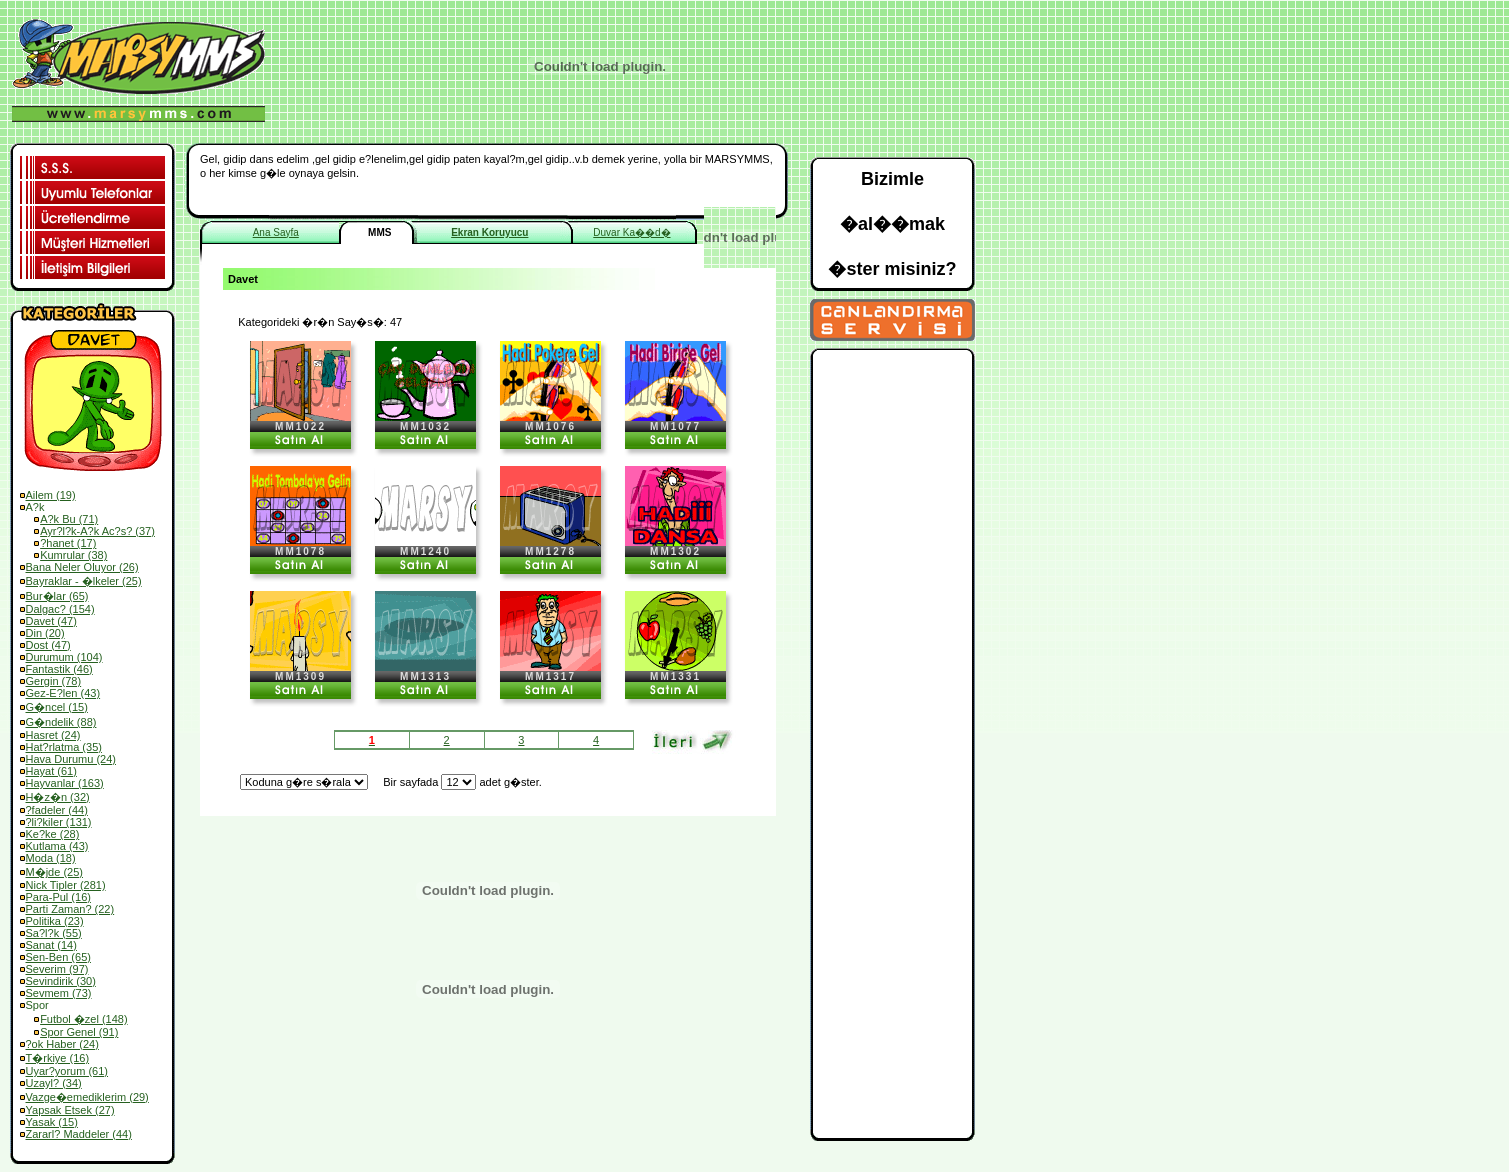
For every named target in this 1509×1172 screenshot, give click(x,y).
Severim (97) (57, 969)
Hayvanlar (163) (65, 783)
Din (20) (45, 633)
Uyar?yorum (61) (67, 1071)
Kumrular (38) (73, 555)
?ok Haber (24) (62, 1044)
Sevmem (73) (59, 993)
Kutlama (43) (57, 846)
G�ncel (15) (57, 707)
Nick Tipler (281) (66, 885)
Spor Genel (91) (79, 1032)
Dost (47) (48, 645)
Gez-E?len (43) (63, 693)
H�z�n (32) (58, 797)
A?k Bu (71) (69, 519)
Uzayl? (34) (54, 1083)
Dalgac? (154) (60, 609)
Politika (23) (55, 921)
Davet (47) (51, 621)
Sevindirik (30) (61, 981)
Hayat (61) (51, 771)
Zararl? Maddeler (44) (79, 1134)
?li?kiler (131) (59, 822)
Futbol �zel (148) (83, 1019)
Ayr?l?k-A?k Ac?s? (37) (97, 531)
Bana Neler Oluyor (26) (82, 567)
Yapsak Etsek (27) (70, 1110)
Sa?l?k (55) (54, 933)
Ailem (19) (51, 495)
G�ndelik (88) (61, 722)
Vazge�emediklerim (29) (87, 1097)
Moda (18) (51, 858)
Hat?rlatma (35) (64, 747)
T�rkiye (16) (58, 1058)
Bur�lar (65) (57, 596)
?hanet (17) (68, 543)
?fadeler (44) (57, 810)
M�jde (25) (54, 872)
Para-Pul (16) (58, 897)
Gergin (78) (54, 681)
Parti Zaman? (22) (70, 909)
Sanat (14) (51, 945)
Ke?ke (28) (53, 834)
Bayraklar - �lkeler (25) (84, 581)
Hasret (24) (53, 735)
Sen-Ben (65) (58, 957)
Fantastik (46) (59, 669)
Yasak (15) (52, 1122)
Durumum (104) (64, 657)
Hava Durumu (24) (71, 759)
